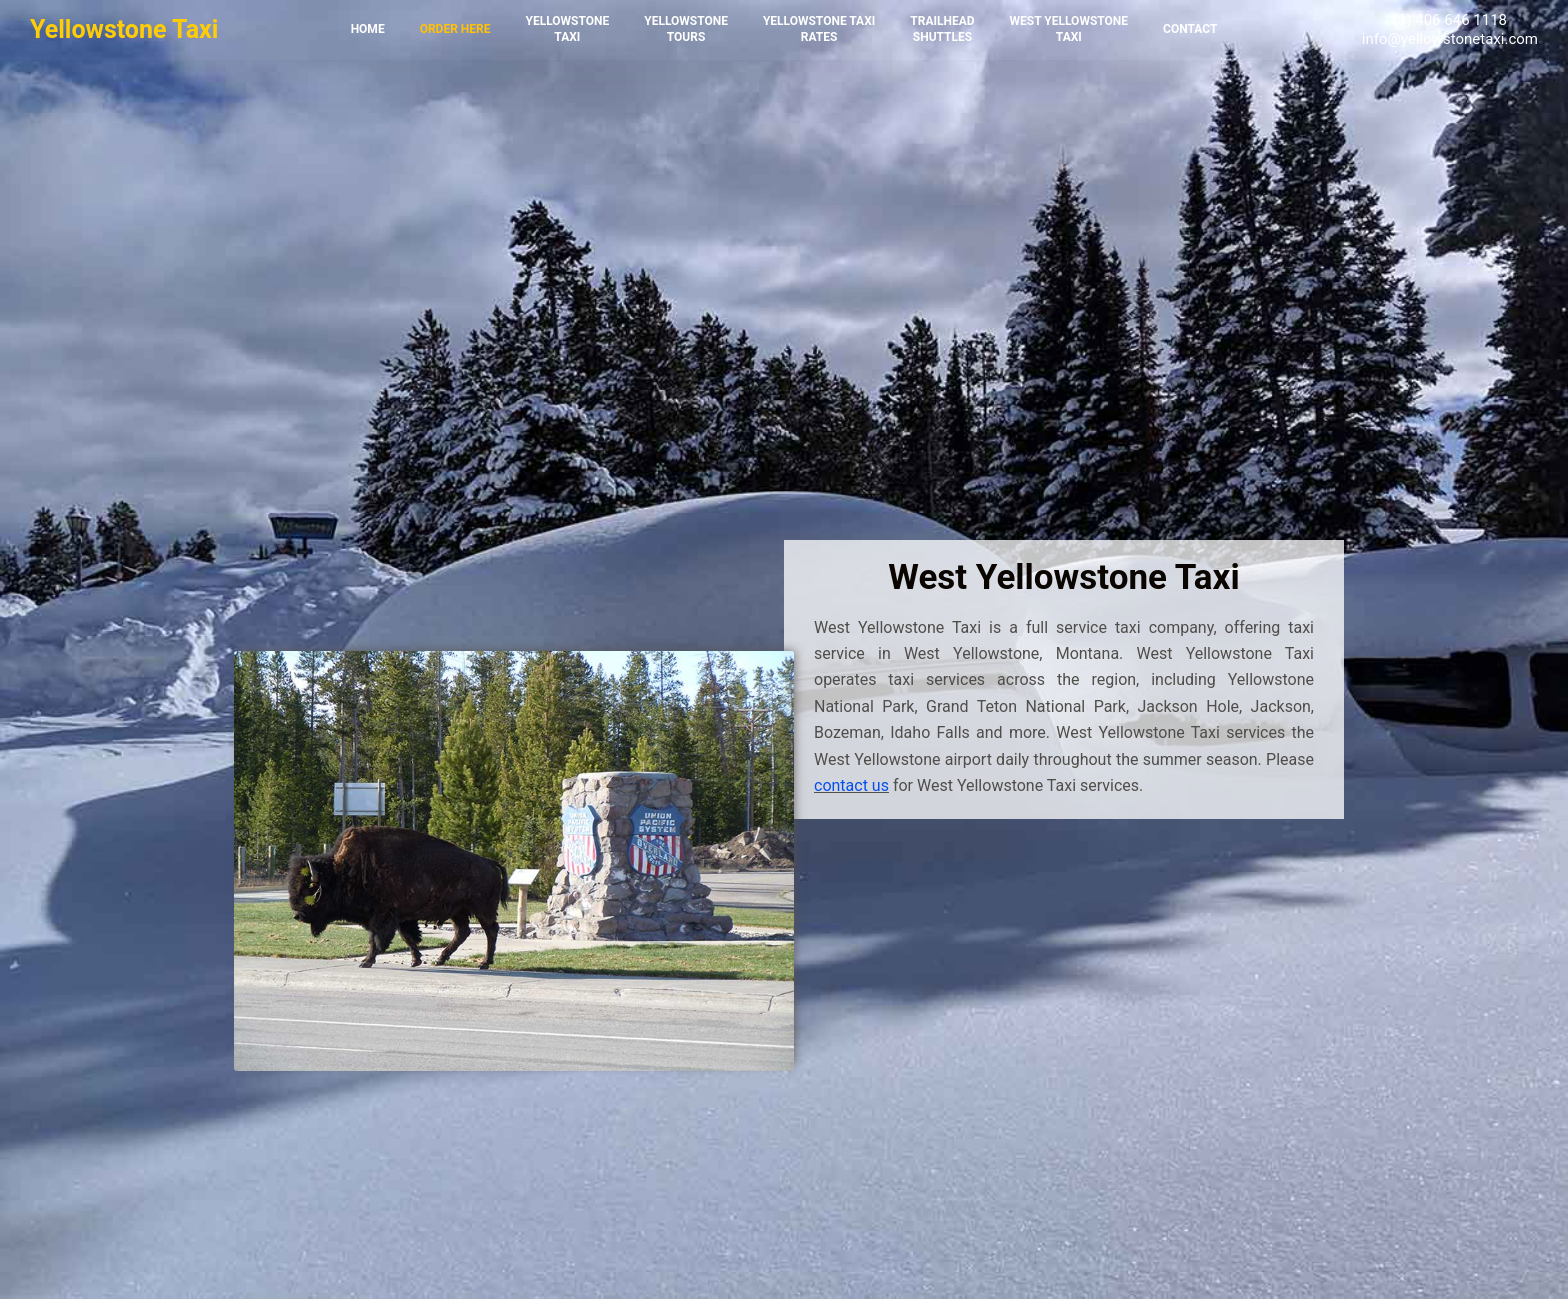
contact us (851, 785)
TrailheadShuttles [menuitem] (942, 29)
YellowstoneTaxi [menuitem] (567, 29)
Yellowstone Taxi (124, 29)
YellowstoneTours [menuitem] (686, 29)
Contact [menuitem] (1190, 29)
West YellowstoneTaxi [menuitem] (1069, 29)
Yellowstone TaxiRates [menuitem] (819, 29)
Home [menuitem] (368, 29)
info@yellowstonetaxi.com (1450, 39)
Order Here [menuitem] (455, 29)
